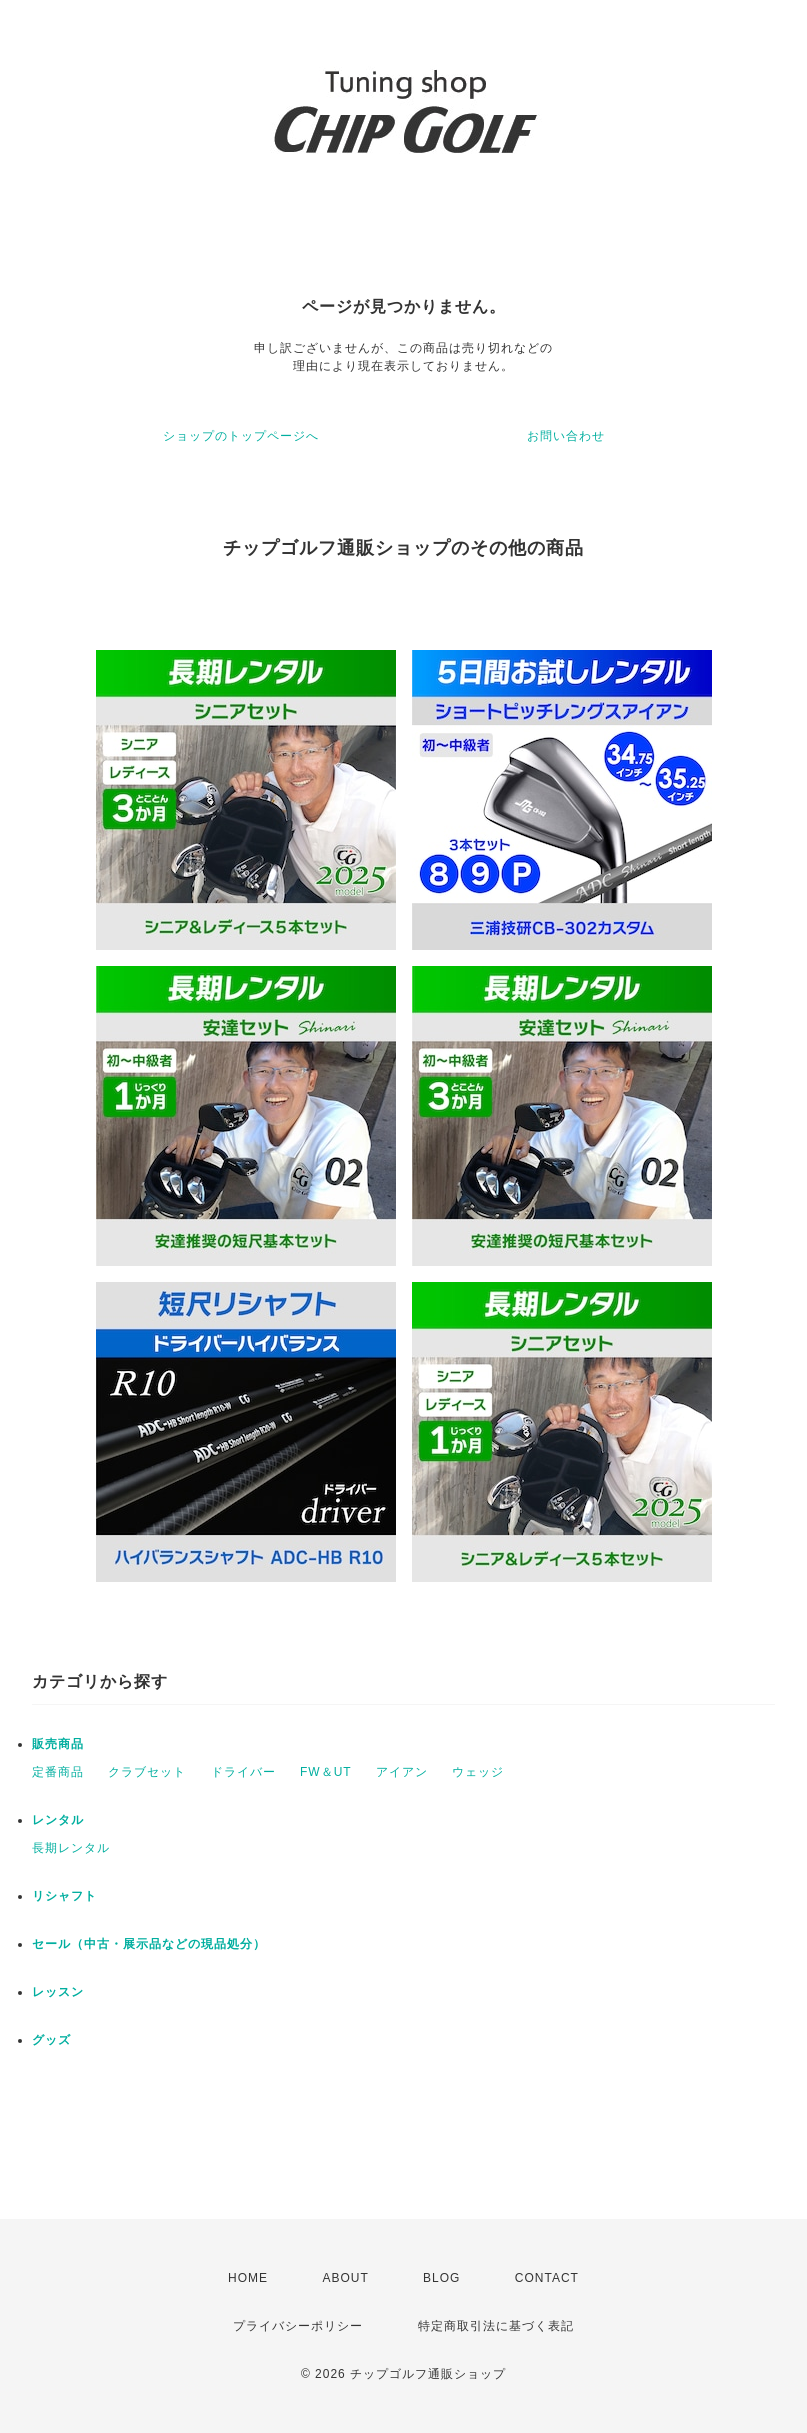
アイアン (402, 1772)
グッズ (51, 2040)
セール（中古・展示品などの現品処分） (149, 1944)
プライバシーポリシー (298, 2326)
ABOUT (345, 2278)
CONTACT (547, 2278)
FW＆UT (326, 1772)
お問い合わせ (566, 436)
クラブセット (147, 1772)
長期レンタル (71, 1848)
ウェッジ (478, 1772)
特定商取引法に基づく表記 (496, 2326)
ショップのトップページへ (241, 436)
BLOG (441, 2278)
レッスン (58, 1992)
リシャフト (64, 1896)
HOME (248, 2278)
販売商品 (58, 1744)
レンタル (58, 1820)
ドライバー (243, 1772)
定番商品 (58, 1772)
